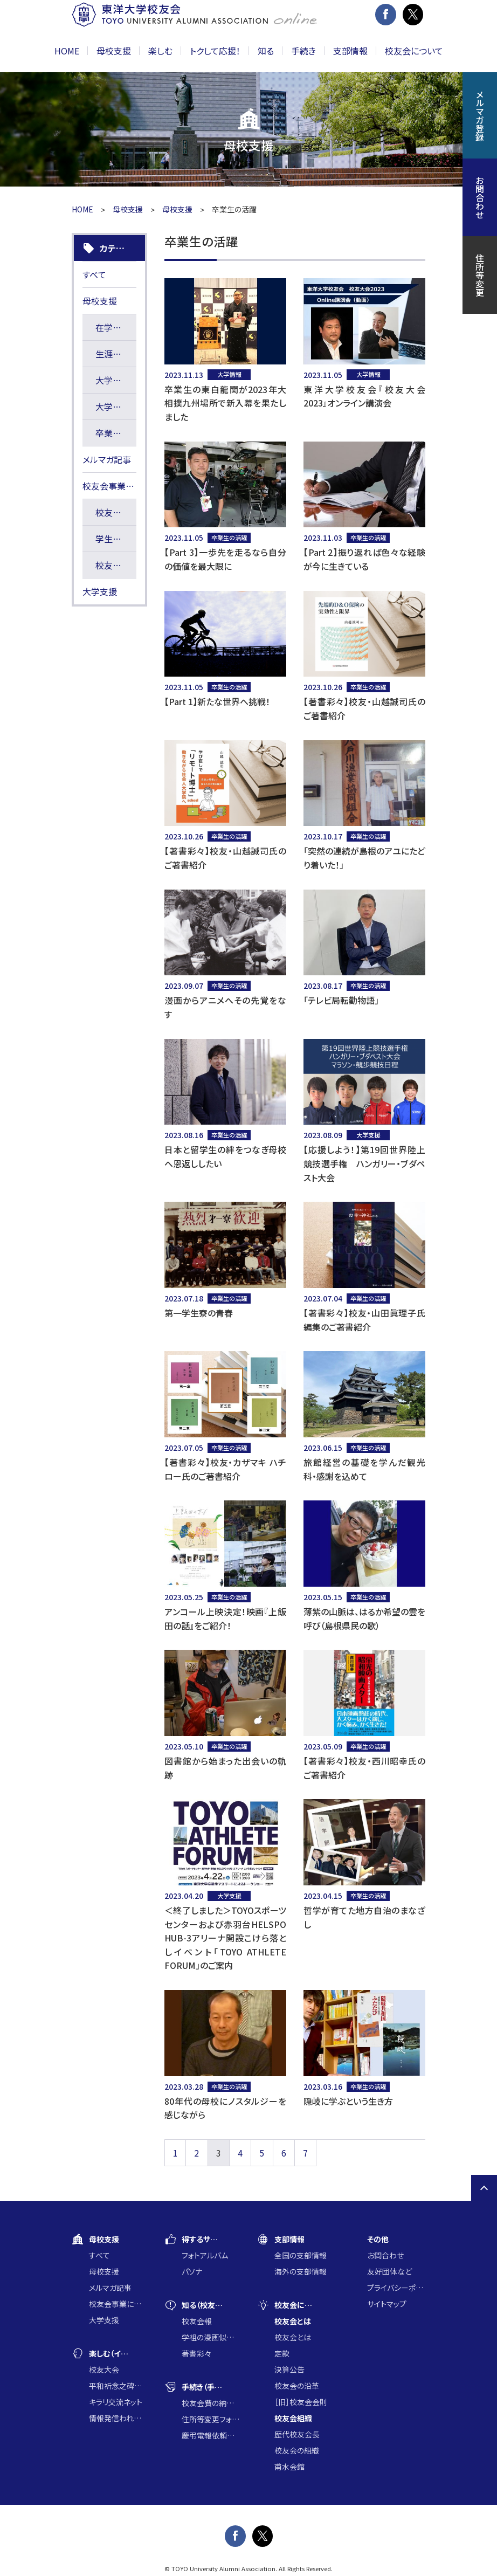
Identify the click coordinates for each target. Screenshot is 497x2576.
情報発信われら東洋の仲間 (118, 2418)
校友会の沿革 (296, 2385)
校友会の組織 (296, 2450)
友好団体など (389, 2271)
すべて (94, 274)
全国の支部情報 (300, 2255)
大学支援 (112, 406)
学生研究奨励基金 (115, 538)
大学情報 (112, 380)
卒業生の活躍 (115, 432)
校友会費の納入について (211, 2403)
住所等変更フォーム (211, 2419)
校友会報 (197, 2321)
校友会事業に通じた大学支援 (109, 485)
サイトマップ (386, 2304)
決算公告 (289, 2369)
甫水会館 (289, 2466)
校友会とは (292, 2337)
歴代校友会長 (297, 2434)
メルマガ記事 (106, 459)
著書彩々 (196, 2353)
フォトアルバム (205, 2255)
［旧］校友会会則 (300, 2402)
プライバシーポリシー (396, 2287)
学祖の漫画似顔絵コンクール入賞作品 (211, 2337)
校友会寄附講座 (115, 512)
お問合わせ (385, 2255)
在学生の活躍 (115, 327)
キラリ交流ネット (115, 2402)
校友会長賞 (115, 565)
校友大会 (104, 2369)
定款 (281, 2353)
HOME (66, 50)
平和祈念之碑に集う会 (118, 2385)
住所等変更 (479, 275)
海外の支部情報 (300, 2271)
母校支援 (128, 209)
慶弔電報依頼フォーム (211, 2435)
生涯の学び (115, 353)
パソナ (192, 2271)
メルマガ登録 (479, 115)
